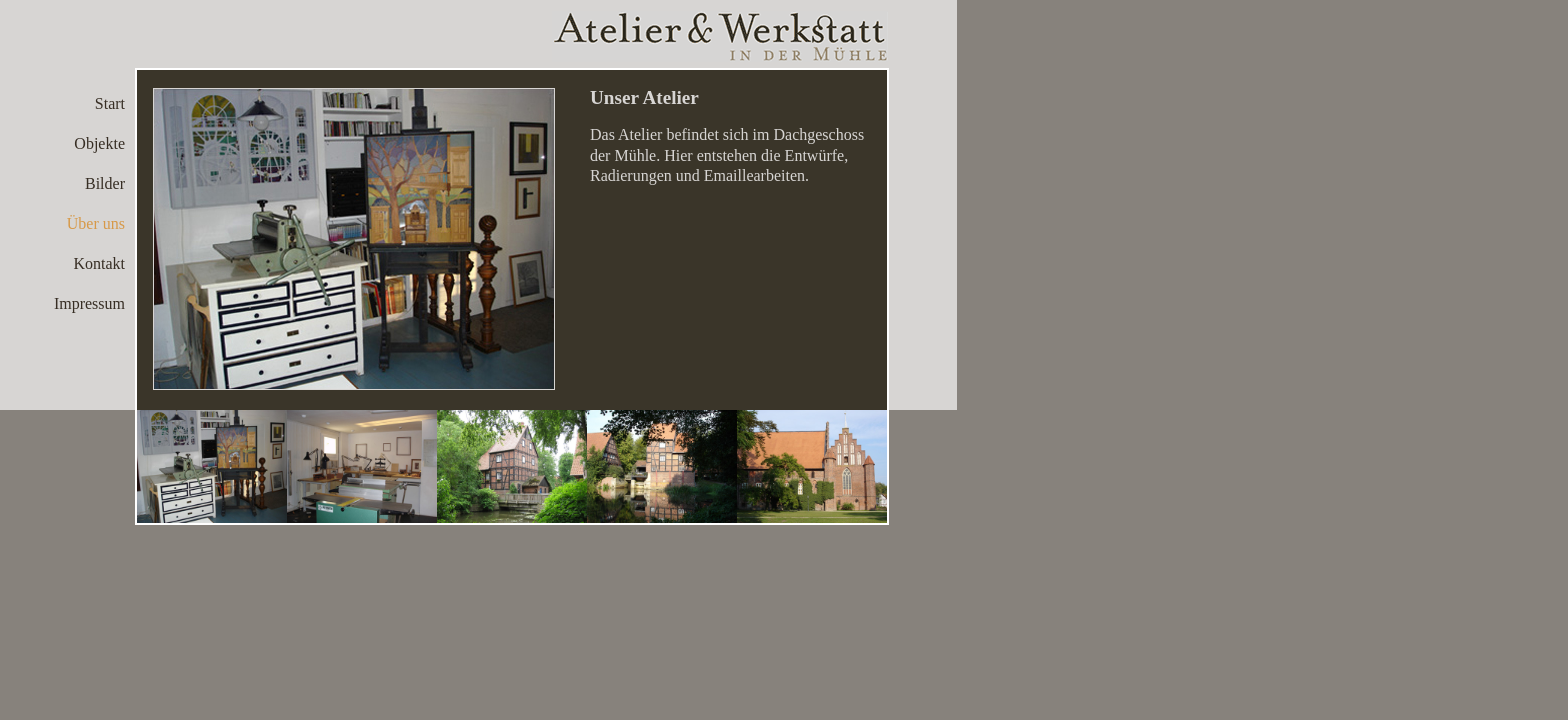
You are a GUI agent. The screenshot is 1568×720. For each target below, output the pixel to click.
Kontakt (99, 263)
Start (110, 103)
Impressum (89, 303)
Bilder (105, 183)
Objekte (99, 143)
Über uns (96, 223)
